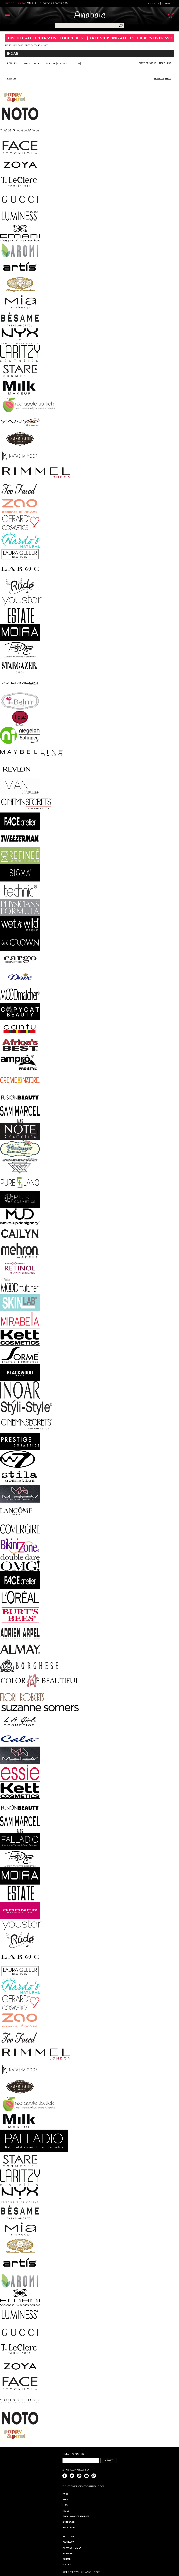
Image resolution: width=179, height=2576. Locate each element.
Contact (167, 3)
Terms (66, 2559)
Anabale (90, 15)
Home (8, 45)
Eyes (65, 2499)
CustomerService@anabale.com (85, 2486)
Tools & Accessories (75, 2516)
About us (153, 3)
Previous (151, 63)
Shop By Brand (32, 45)
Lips (64, 2505)
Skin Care (18, 45)
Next (162, 63)
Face (65, 2494)
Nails (65, 2510)
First (142, 63)
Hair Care (68, 2527)
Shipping (68, 2553)
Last (168, 63)
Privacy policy (71, 2547)
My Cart (67, 2564)
